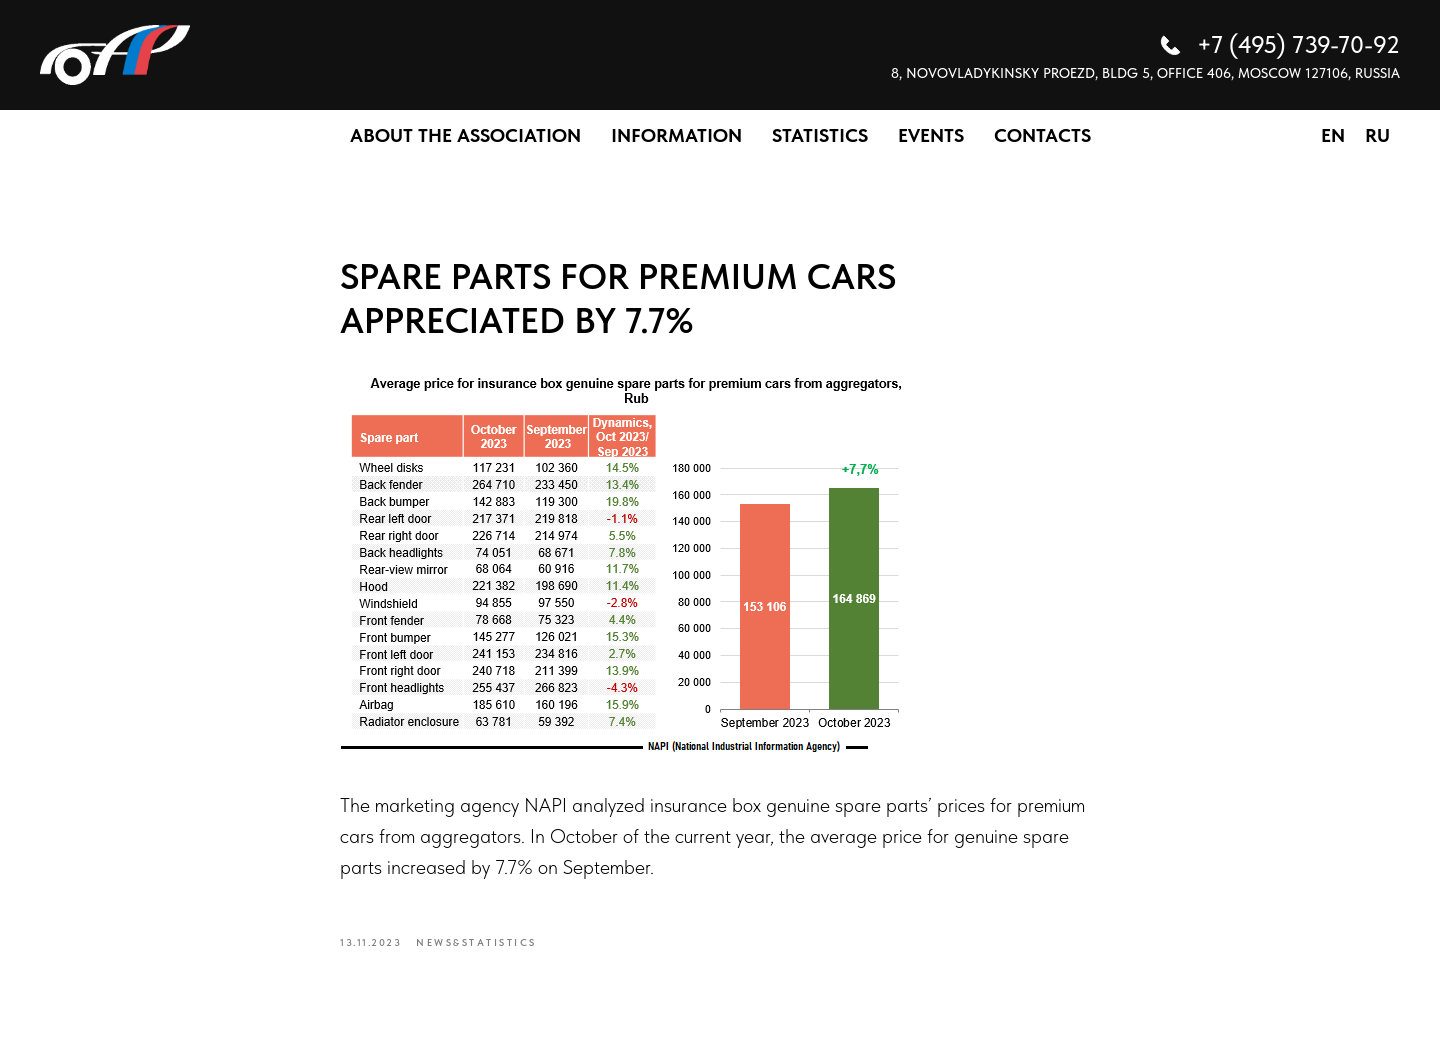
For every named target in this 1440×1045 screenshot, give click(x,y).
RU (1377, 135)
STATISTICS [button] (820, 135)
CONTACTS (1042, 135)
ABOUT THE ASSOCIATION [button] (465, 135)
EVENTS (931, 135)
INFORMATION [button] (676, 135)
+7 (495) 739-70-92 (1298, 44)
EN (1333, 135)
